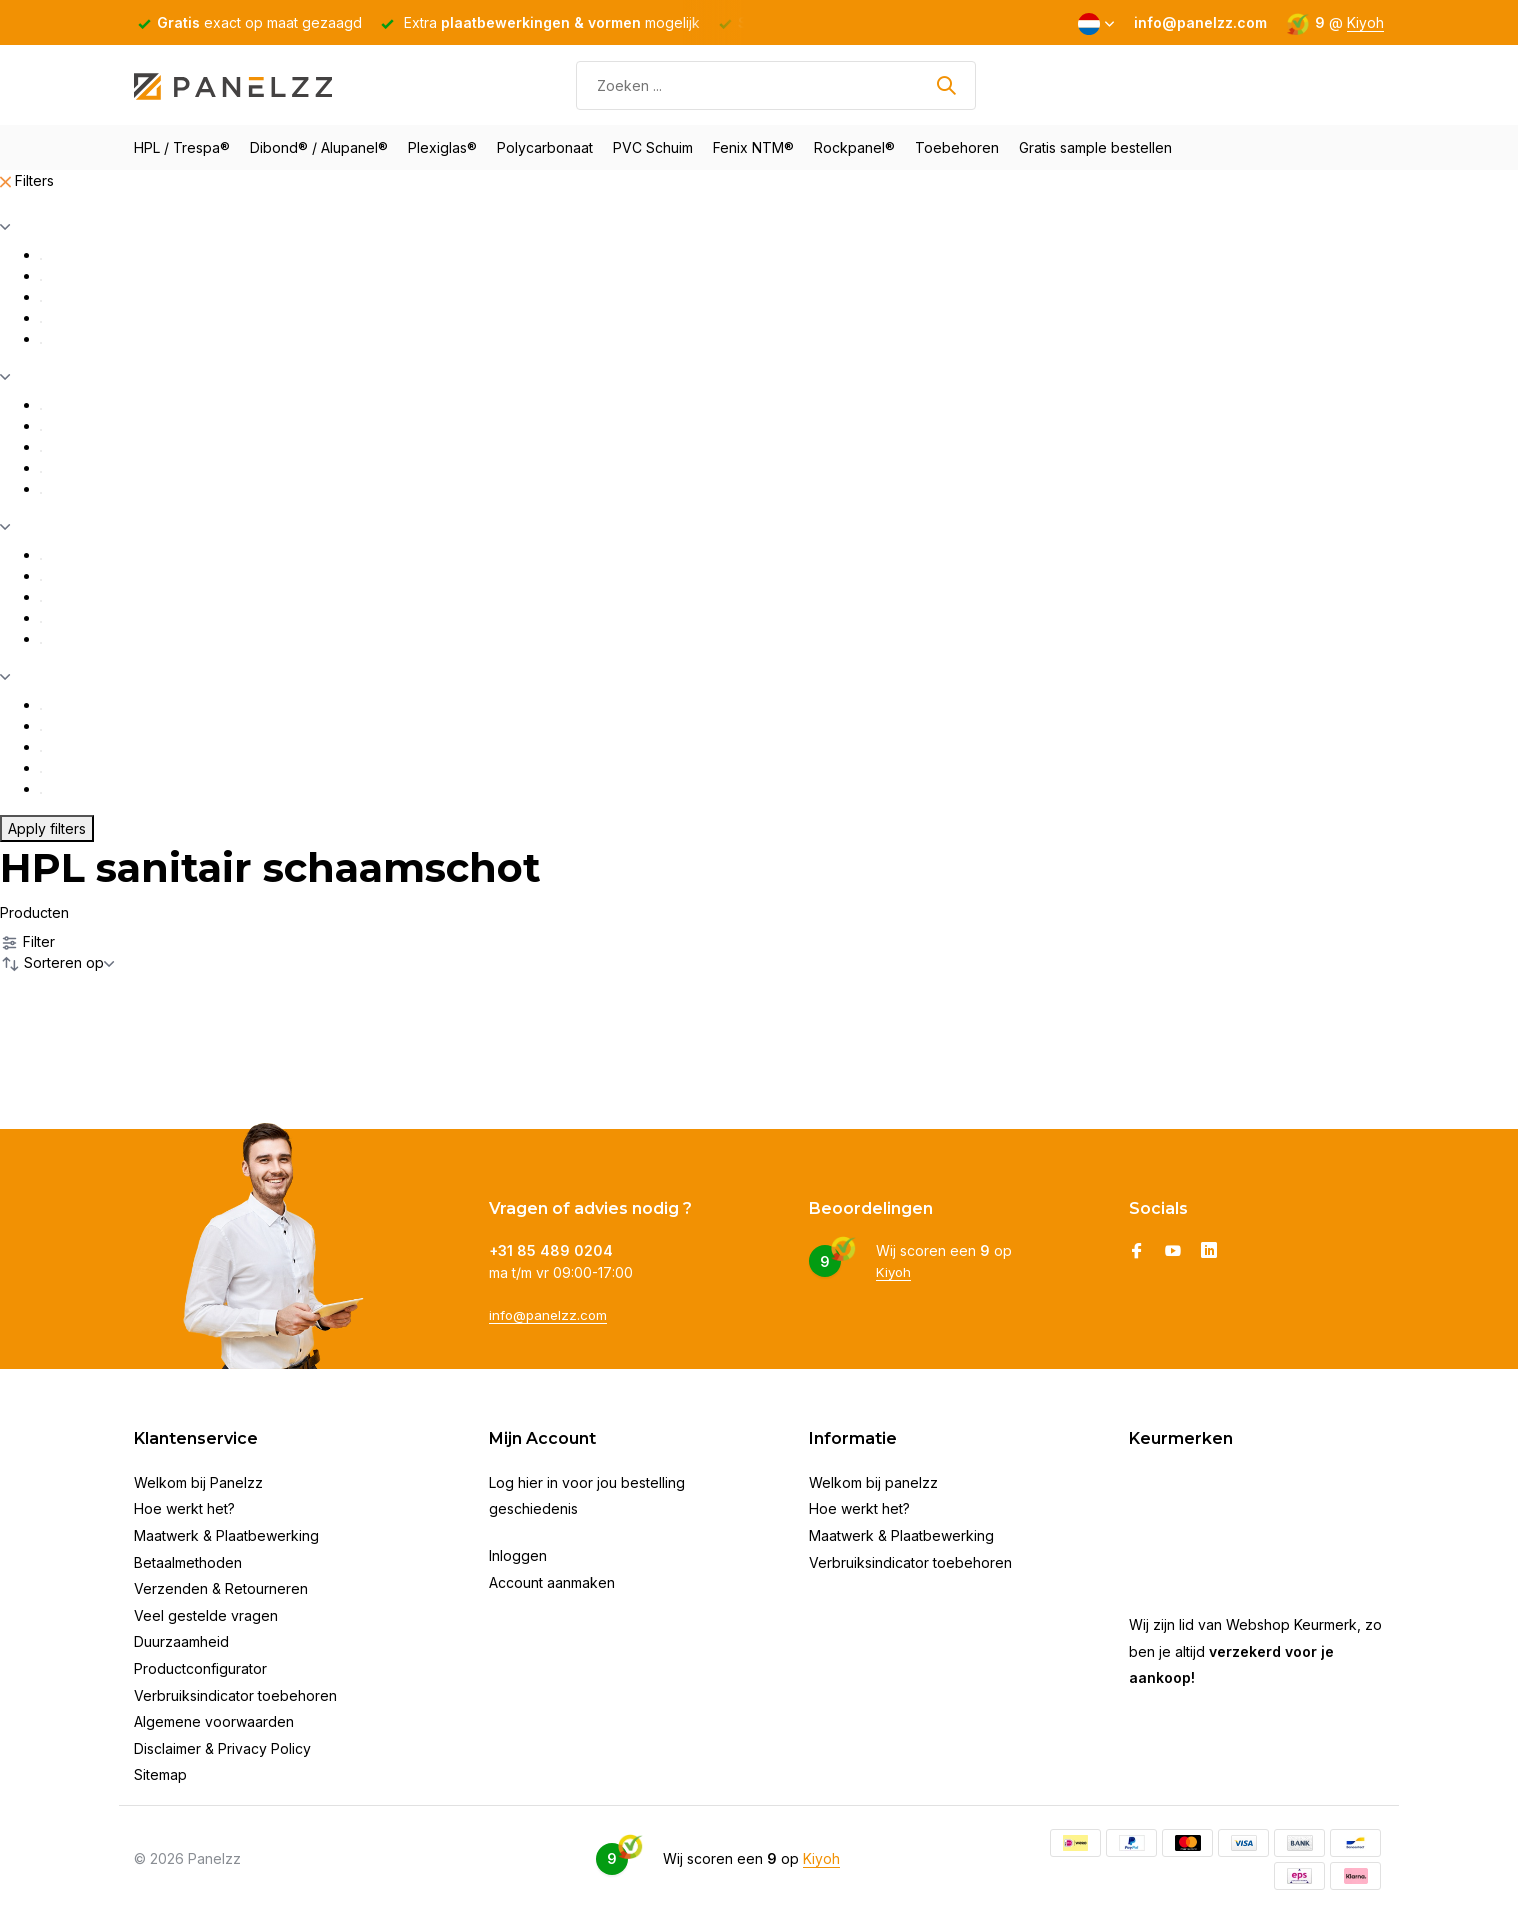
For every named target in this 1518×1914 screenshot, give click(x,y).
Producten (34, 912)
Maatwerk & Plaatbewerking (226, 1535)
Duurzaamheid (181, 1641)
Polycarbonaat (545, 147)
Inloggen (518, 1555)
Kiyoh (1365, 22)
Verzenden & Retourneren (221, 1588)
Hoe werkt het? (184, 1508)
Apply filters (47, 828)
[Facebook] (1137, 1252)
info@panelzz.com (550, 1313)
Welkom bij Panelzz (198, 1482)
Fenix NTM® (753, 147)
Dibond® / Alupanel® (319, 147)
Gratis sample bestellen (1095, 147)
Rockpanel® (854, 147)
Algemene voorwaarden (214, 1721)
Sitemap (160, 1774)
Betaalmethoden (188, 1562)
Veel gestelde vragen (206, 1615)
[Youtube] (1173, 1252)
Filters (27, 180)
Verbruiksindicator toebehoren (235, 1695)
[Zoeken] (776, 85)
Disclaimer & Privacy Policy (222, 1748)
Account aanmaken (552, 1582)
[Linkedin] (1209, 1252)
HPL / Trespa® (182, 147)
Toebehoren (957, 147)
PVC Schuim (653, 147)
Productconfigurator (200, 1668)
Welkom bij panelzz (873, 1482)
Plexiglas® (442, 147)
